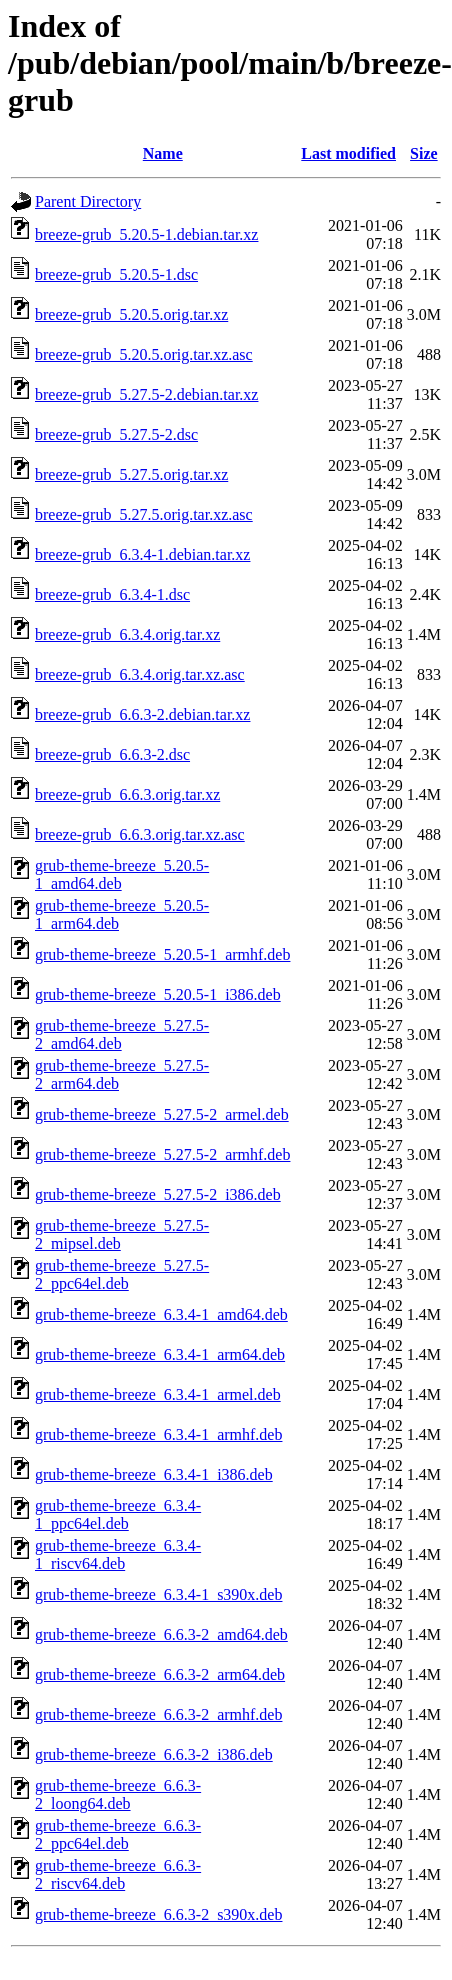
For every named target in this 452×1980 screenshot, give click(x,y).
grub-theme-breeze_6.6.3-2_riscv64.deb (118, 1874)
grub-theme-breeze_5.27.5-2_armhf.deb (162, 1154)
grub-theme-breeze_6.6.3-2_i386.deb (154, 1754)
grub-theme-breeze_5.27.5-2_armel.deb (162, 1114)
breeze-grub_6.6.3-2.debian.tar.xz (142, 714)
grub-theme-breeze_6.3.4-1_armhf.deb (158, 1434)
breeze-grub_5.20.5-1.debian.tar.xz (146, 234)
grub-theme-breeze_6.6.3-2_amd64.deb (161, 1634)
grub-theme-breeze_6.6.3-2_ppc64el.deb (118, 1834)
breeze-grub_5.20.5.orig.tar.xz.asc (144, 354)
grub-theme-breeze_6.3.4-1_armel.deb (158, 1394)
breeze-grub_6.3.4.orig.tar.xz (127, 634)
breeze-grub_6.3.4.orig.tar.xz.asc (140, 674)
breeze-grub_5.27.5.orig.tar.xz (131, 474)
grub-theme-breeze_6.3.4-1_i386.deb (154, 1474)
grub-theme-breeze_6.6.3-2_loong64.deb (118, 1794)
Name (163, 153)
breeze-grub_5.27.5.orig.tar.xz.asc (144, 514)
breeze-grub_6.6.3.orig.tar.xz (127, 794)
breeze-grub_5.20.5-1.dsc (116, 274)
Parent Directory (88, 201)
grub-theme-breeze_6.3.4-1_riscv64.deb (118, 1554)
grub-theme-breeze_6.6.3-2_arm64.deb (160, 1674)
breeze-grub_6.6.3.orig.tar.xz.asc (140, 834)
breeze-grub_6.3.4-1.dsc (112, 594)
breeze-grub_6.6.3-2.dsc (112, 754)
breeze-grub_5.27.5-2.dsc (116, 434)
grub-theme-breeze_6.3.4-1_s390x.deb (158, 1594)
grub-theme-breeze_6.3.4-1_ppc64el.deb (118, 1514)
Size (424, 153)
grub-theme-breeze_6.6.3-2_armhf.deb (158, 1714)
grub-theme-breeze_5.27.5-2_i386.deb (158, 1194)
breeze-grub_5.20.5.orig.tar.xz (131, 314)
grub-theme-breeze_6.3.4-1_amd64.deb (161, 1314)
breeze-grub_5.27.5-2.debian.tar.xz (146, 394)
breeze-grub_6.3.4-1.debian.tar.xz (142, 554)
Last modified (348, 153)
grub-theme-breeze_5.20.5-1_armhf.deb (162, 954)
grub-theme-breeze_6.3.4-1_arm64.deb (160, 1354)
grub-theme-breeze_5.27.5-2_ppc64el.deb (122, 1274)
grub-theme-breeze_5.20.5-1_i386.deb (158, 994)
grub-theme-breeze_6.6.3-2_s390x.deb (158, 1914)
